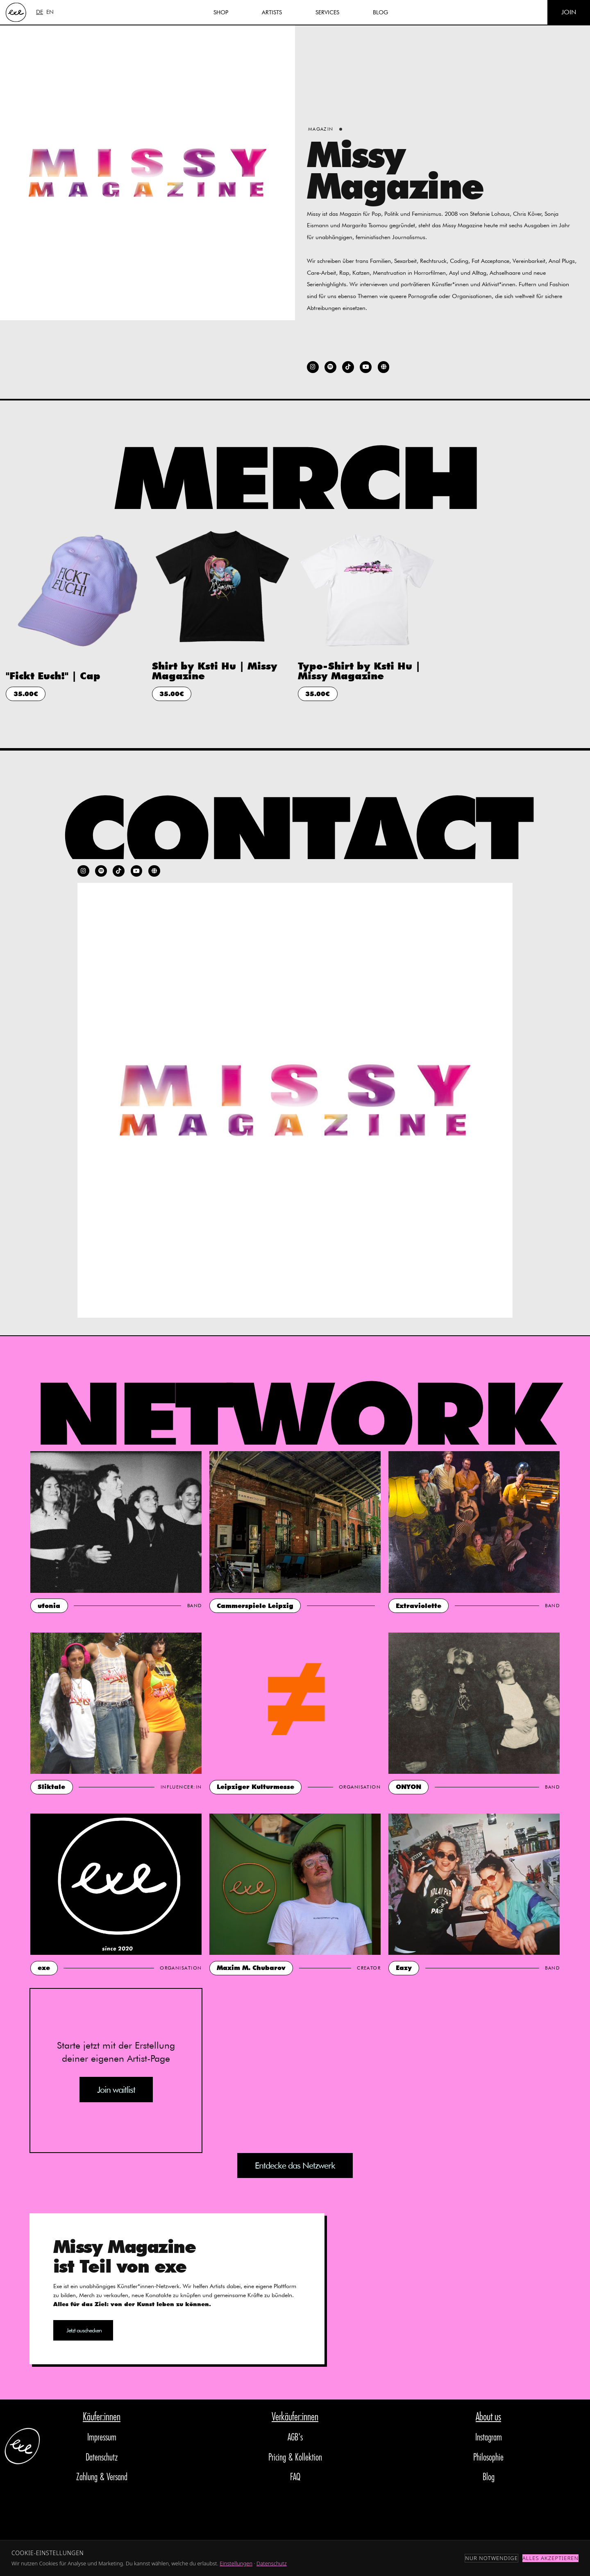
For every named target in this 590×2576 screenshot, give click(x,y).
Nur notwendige (491, 2558)
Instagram (488, 2438)
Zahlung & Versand (101, 2477)
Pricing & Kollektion (295, 2458)
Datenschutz (102, 2458)
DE (39, 12)
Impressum (101, 2438)
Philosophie (488, 2458)
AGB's (295, 2438)
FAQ (295, 2477)
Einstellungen (236, 2563)
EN (50, 12)
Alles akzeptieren (550, 2558)
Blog (489, 2477)
